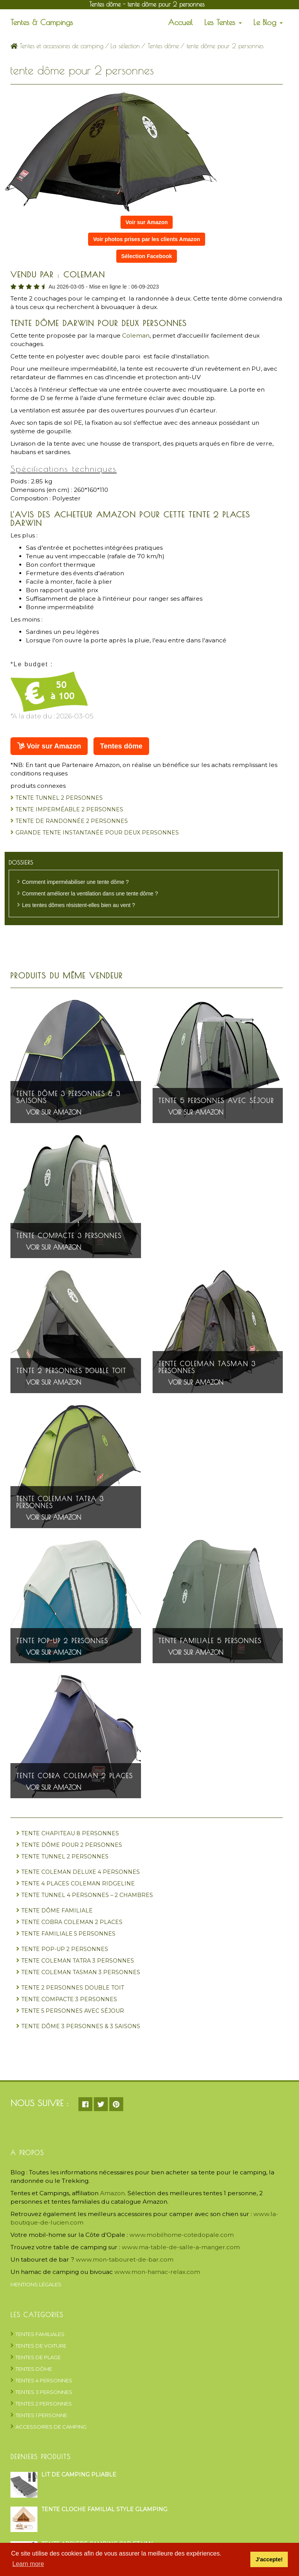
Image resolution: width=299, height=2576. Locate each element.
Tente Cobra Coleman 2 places (74, 1775)
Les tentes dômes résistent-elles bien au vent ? (78, 905)
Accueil (180, 22)
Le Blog (268, 22)
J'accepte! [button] (269, 2559)
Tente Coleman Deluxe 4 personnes (80, 1871)
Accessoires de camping (51, 2427)
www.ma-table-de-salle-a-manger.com (181, 2247)
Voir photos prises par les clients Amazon (146, 239)
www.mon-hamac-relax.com (157, 2271)
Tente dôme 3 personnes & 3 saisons (68, 1097)
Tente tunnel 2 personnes (59, 797)
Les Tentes (223, 22)
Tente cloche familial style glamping (104, 2509)
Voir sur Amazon (147, 222)
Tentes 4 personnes (43, 2380)
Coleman (136, 335)
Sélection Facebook (146, 256)
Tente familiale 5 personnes (210, 1640)
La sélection (125, 45)
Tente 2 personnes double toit (71, 1370)
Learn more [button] (28, 2564)
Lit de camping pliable (78, 2474)
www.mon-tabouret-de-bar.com (124, 2259)
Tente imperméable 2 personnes (69, 809)
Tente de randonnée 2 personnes (71, 821)
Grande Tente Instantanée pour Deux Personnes (97, 832)
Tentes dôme (163, 45)
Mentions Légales (35, 2284)
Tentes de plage (38, 2357)
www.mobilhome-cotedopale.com (181, 2234)
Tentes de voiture (40, 2346)
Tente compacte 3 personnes (69, 1235)
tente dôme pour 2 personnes (71, 1844)
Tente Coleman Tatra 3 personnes (60, 1502)
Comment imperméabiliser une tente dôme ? (75, 882)
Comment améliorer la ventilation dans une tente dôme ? (90, 893)
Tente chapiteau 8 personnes (70, 1833)
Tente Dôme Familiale (57, 1910)
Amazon (112, 2193)
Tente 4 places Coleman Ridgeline (78, 1883)
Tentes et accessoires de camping (57, 45)
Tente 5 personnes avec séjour (216, 1100)
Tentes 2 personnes (43, 2403)
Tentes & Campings (41, 22)
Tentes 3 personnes (43, 2392)
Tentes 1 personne (41, 2415)
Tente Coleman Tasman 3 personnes (207, 1367)
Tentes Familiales (40, 2334)
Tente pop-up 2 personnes (62, 1640)
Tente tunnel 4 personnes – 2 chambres (87, 1895)
